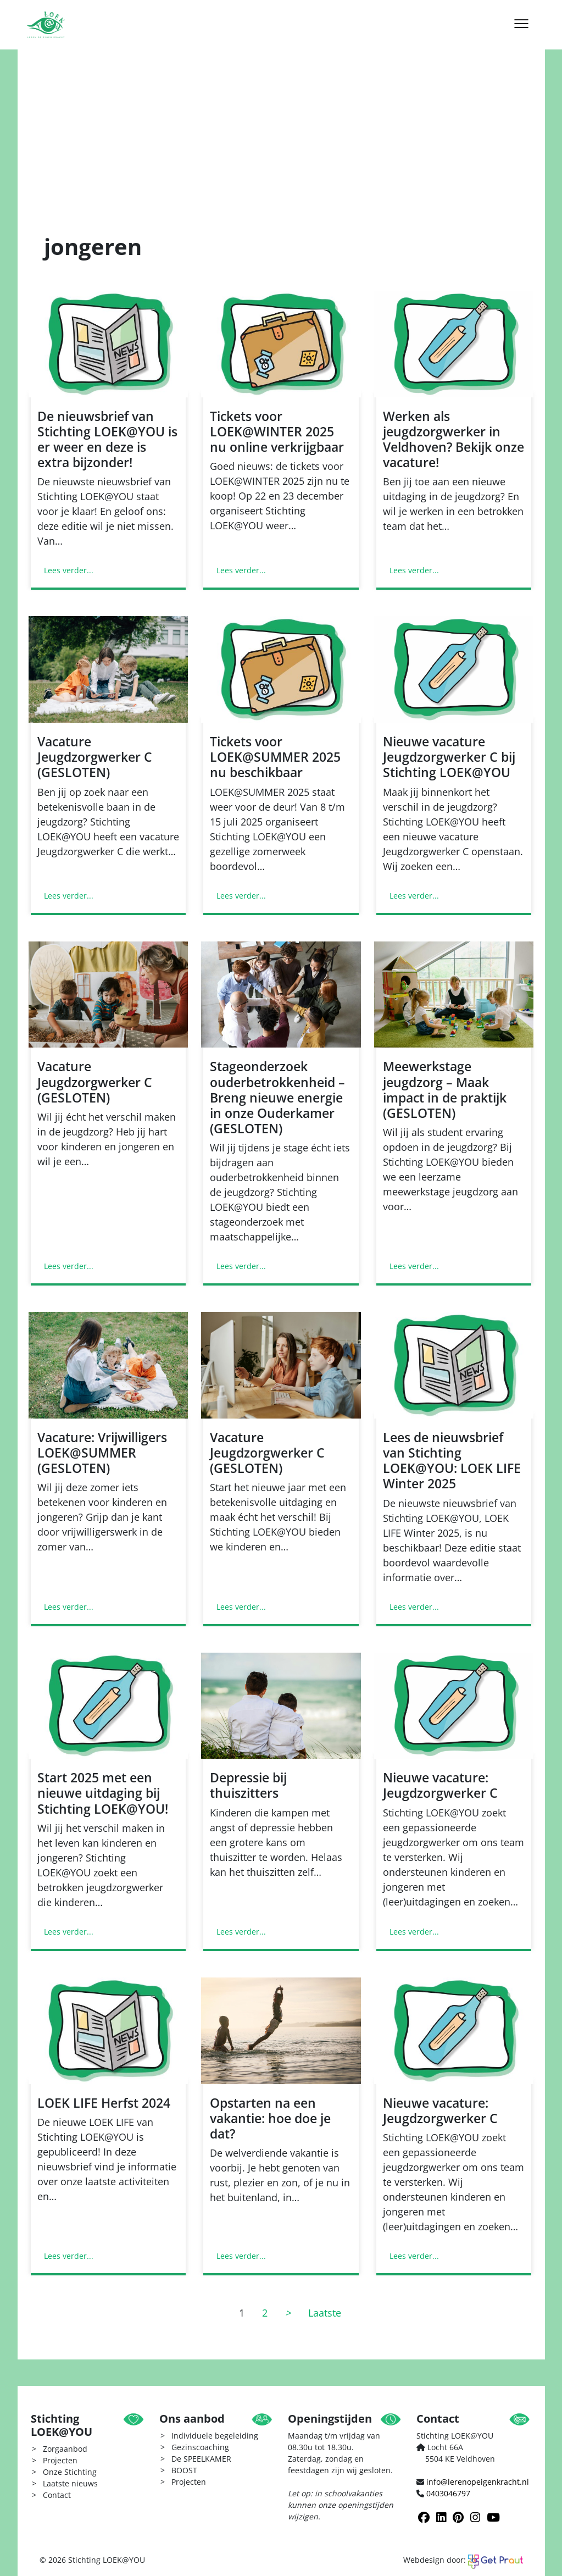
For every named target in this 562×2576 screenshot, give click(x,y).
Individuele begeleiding (214, 2435)
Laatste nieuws (70, 2483)
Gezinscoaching (200, 2447)
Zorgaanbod (65, 2449)
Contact (57, 2495)
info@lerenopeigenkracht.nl (477, 2482)
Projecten (60, 2460)
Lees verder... (68, 570)
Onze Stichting (70, 2472)
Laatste (324, 2312)
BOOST (184, 2470)
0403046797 (448, 2493)
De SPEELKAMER (201, 2458)
